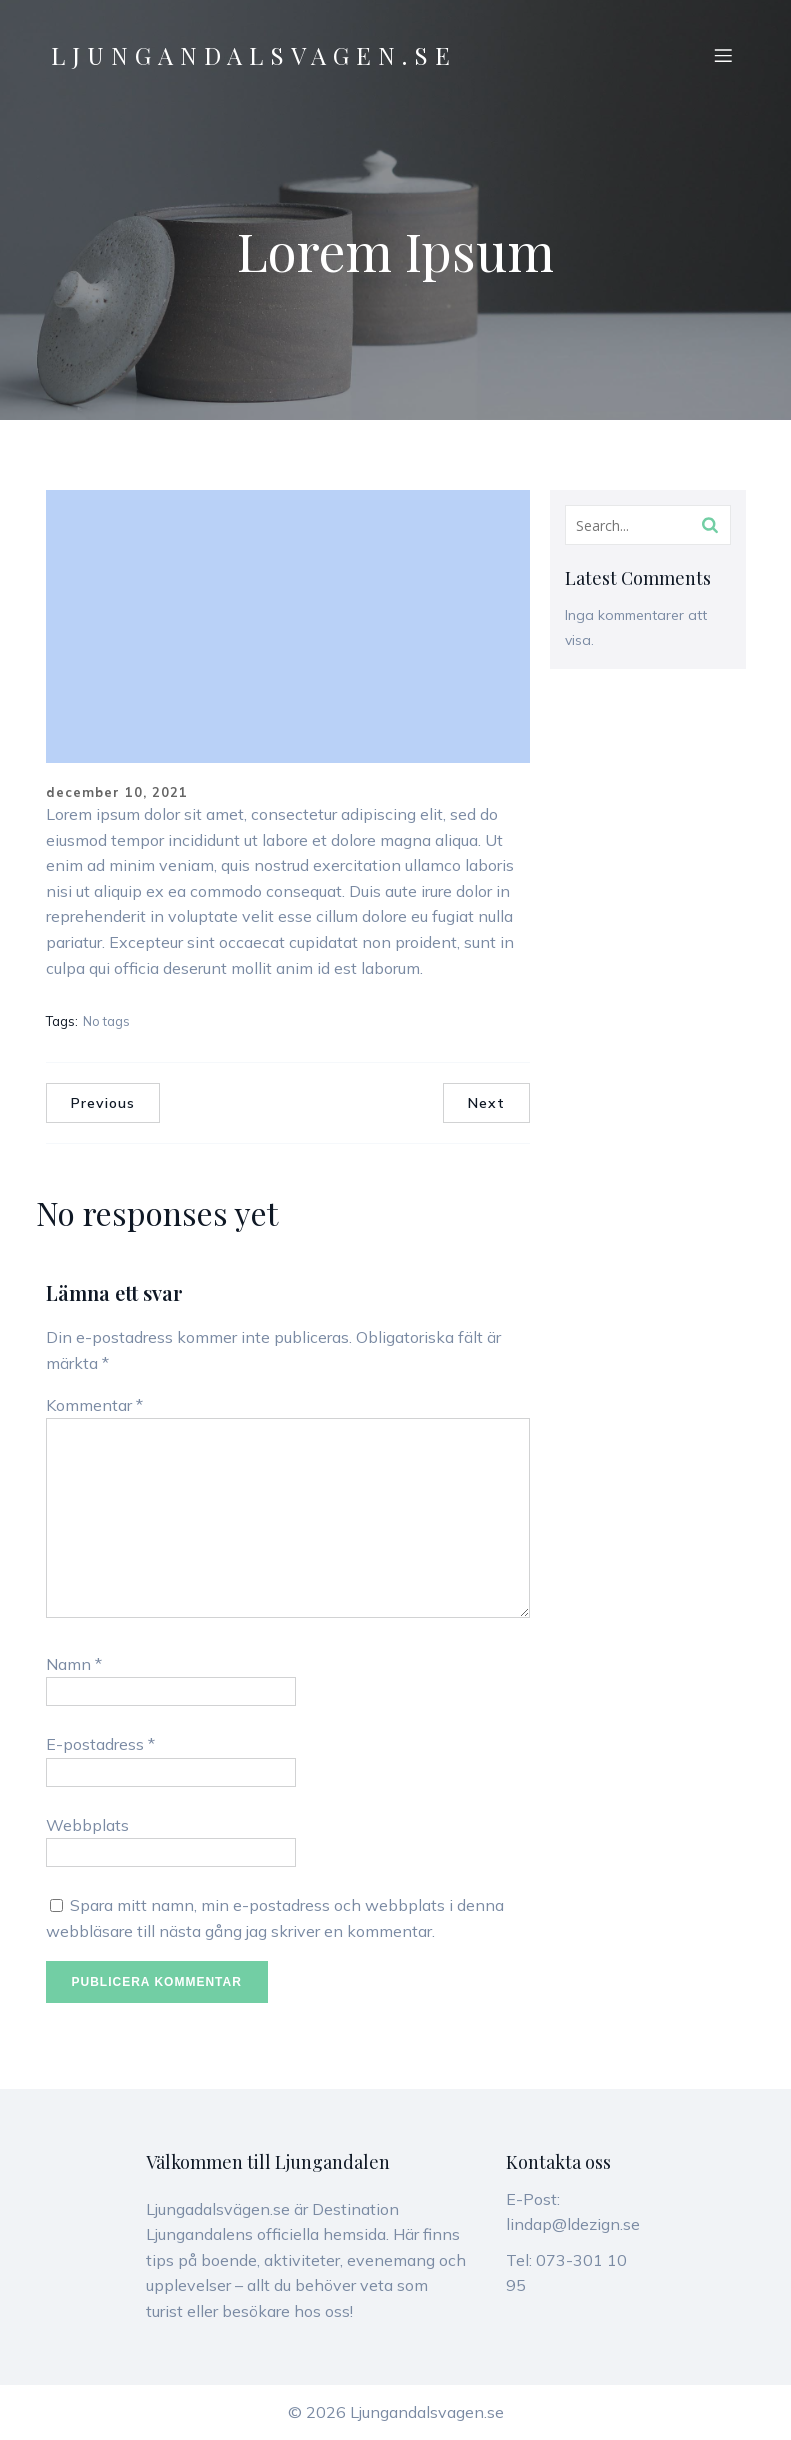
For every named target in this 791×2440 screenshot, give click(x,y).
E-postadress (100, 1744)
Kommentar (94, 1405)
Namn (74, 1664)
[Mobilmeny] (724, 55)
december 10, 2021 (117, 792)
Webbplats (87, 1825)
